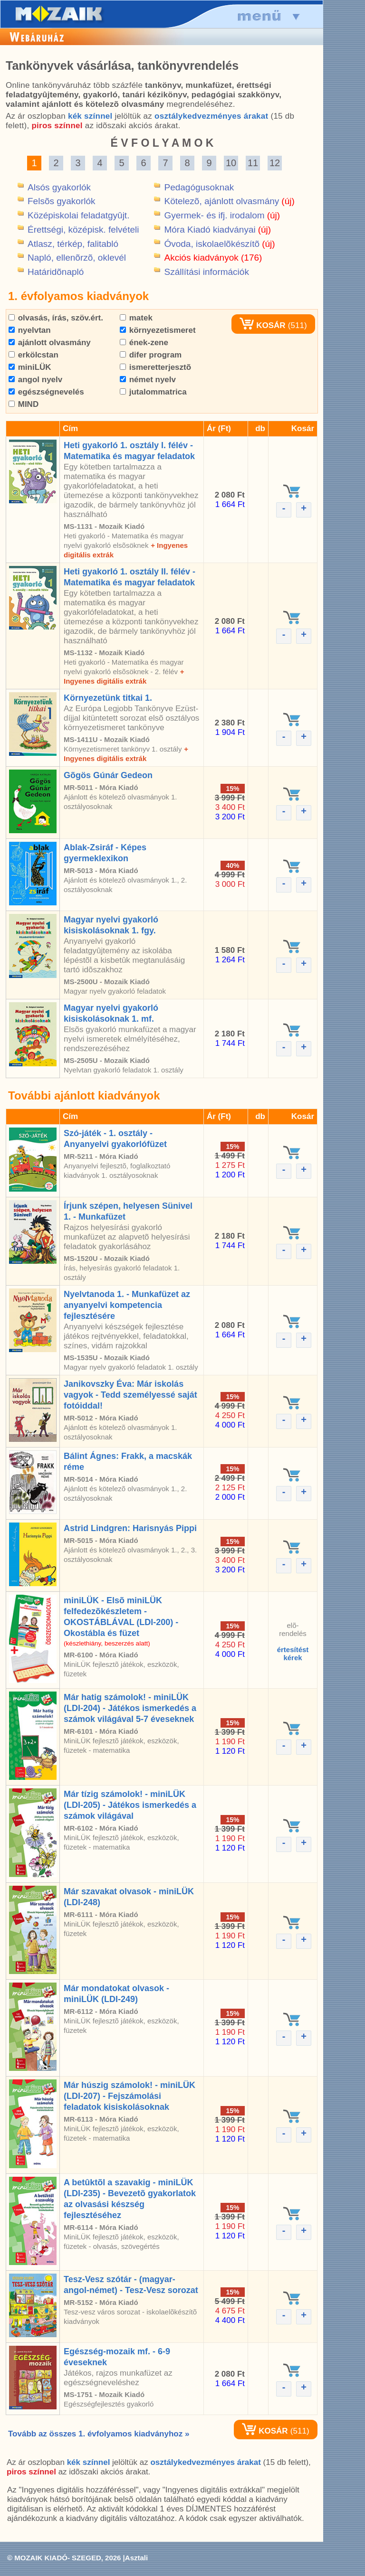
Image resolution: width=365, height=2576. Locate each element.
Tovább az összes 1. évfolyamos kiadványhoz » (98, 2433)
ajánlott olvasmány (50, 342)
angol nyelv (35, 379)
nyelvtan (30, 330)
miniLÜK (30, 367)
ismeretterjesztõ (155, 367)
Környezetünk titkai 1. (108, 698)
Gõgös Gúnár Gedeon (108, 775)
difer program (151, 354)
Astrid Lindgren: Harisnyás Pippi (130, 1528)
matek (136, 317)
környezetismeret (158, 330)
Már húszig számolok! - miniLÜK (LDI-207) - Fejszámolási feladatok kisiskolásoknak (129, 2096)
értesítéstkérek (293, 1653)
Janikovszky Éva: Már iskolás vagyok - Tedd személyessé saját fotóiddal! (130, 1394)
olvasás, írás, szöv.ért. (56, 317)
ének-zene (144, 342)
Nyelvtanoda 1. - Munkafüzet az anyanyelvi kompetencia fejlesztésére (127, 1305)
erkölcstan (33, 354)
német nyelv (148, 379)
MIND (23, 404)
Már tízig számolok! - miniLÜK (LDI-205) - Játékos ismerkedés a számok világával (130, 1805)
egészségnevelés (46, 391)
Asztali (136, 2558)
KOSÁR (262, 325)
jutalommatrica (153, 391)
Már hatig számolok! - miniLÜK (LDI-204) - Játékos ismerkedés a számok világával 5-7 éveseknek (130, 1708)
